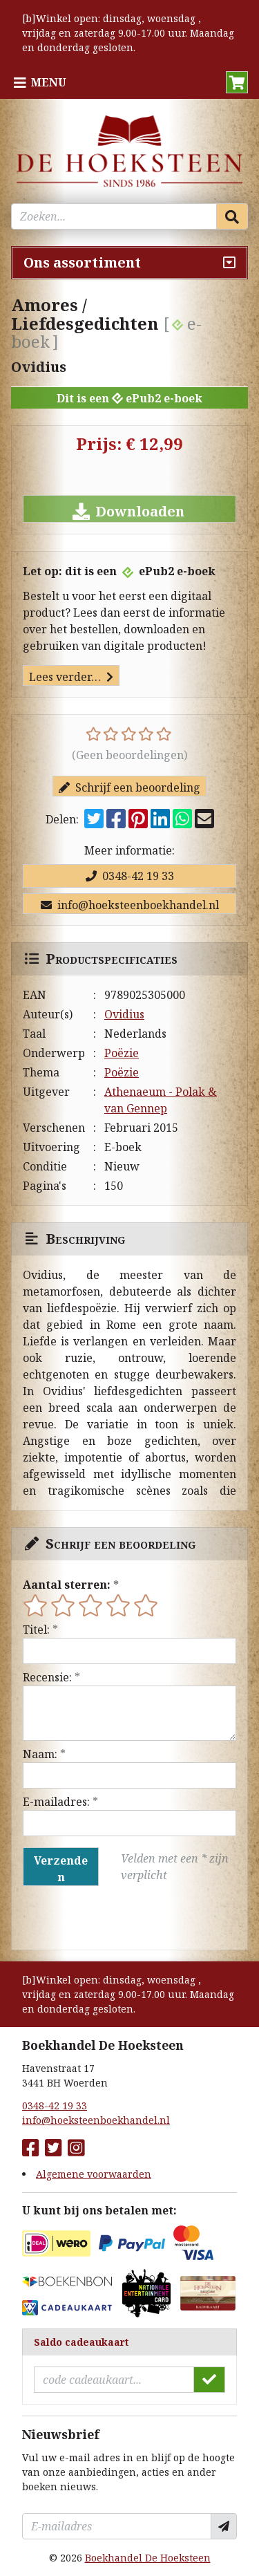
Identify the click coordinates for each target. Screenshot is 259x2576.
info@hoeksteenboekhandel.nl (130, 905)
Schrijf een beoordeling (129, 787)
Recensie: (47, 1677)
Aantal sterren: (67, 1584)
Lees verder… (71, 676)
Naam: (40, 1754)
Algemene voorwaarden (93, 2174)
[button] (237, 82)
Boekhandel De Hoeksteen (148, 2557)
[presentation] (111, 1918)
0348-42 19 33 (130, 876)
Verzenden (61, 1869)
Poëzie (121, 1053)
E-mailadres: (56, 1801)
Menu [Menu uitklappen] (48, 82)
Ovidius (124, 1014)
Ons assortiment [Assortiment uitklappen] (82, 262)
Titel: (36, 1629)
